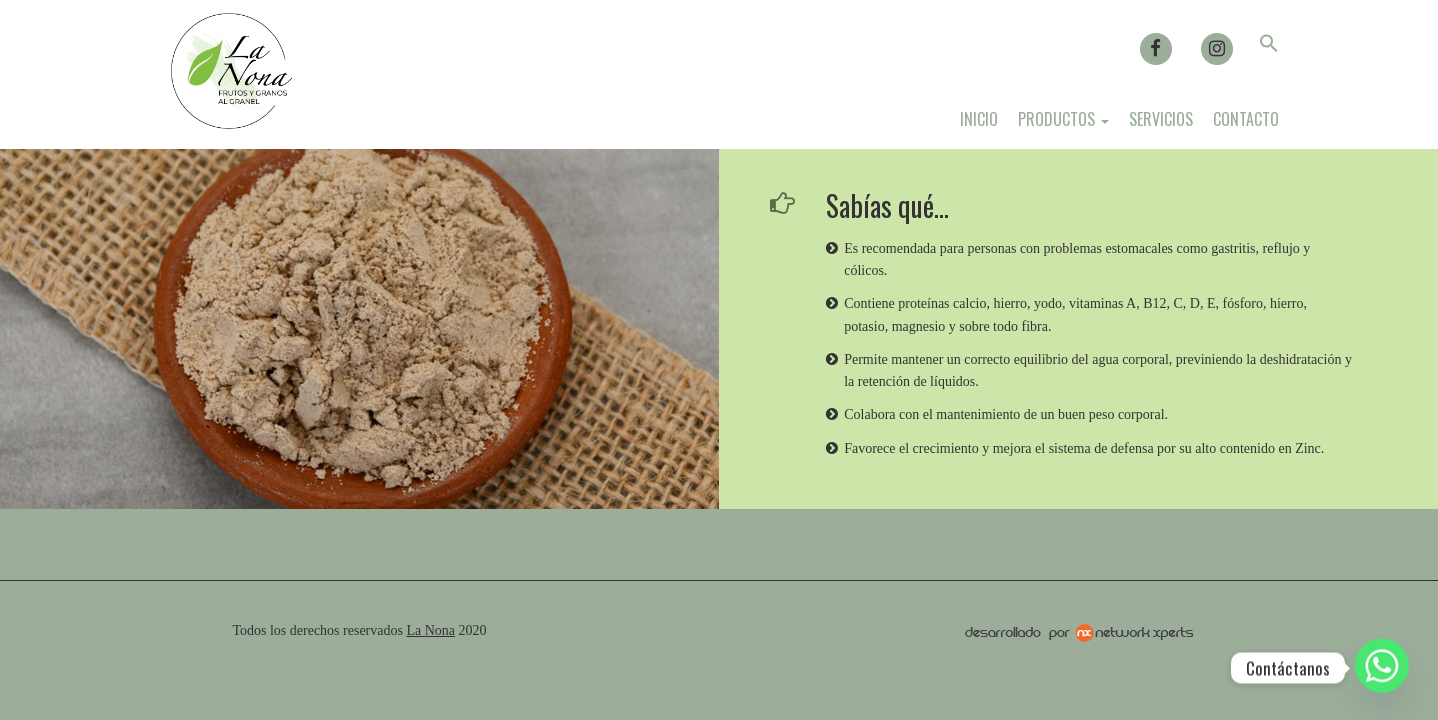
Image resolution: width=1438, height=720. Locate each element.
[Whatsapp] (1382, 668)
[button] (1269, 46)
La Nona (430, 630)
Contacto (1246, 119)
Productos (1063, 119)
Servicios (1161, 119)
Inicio (979, 119)
